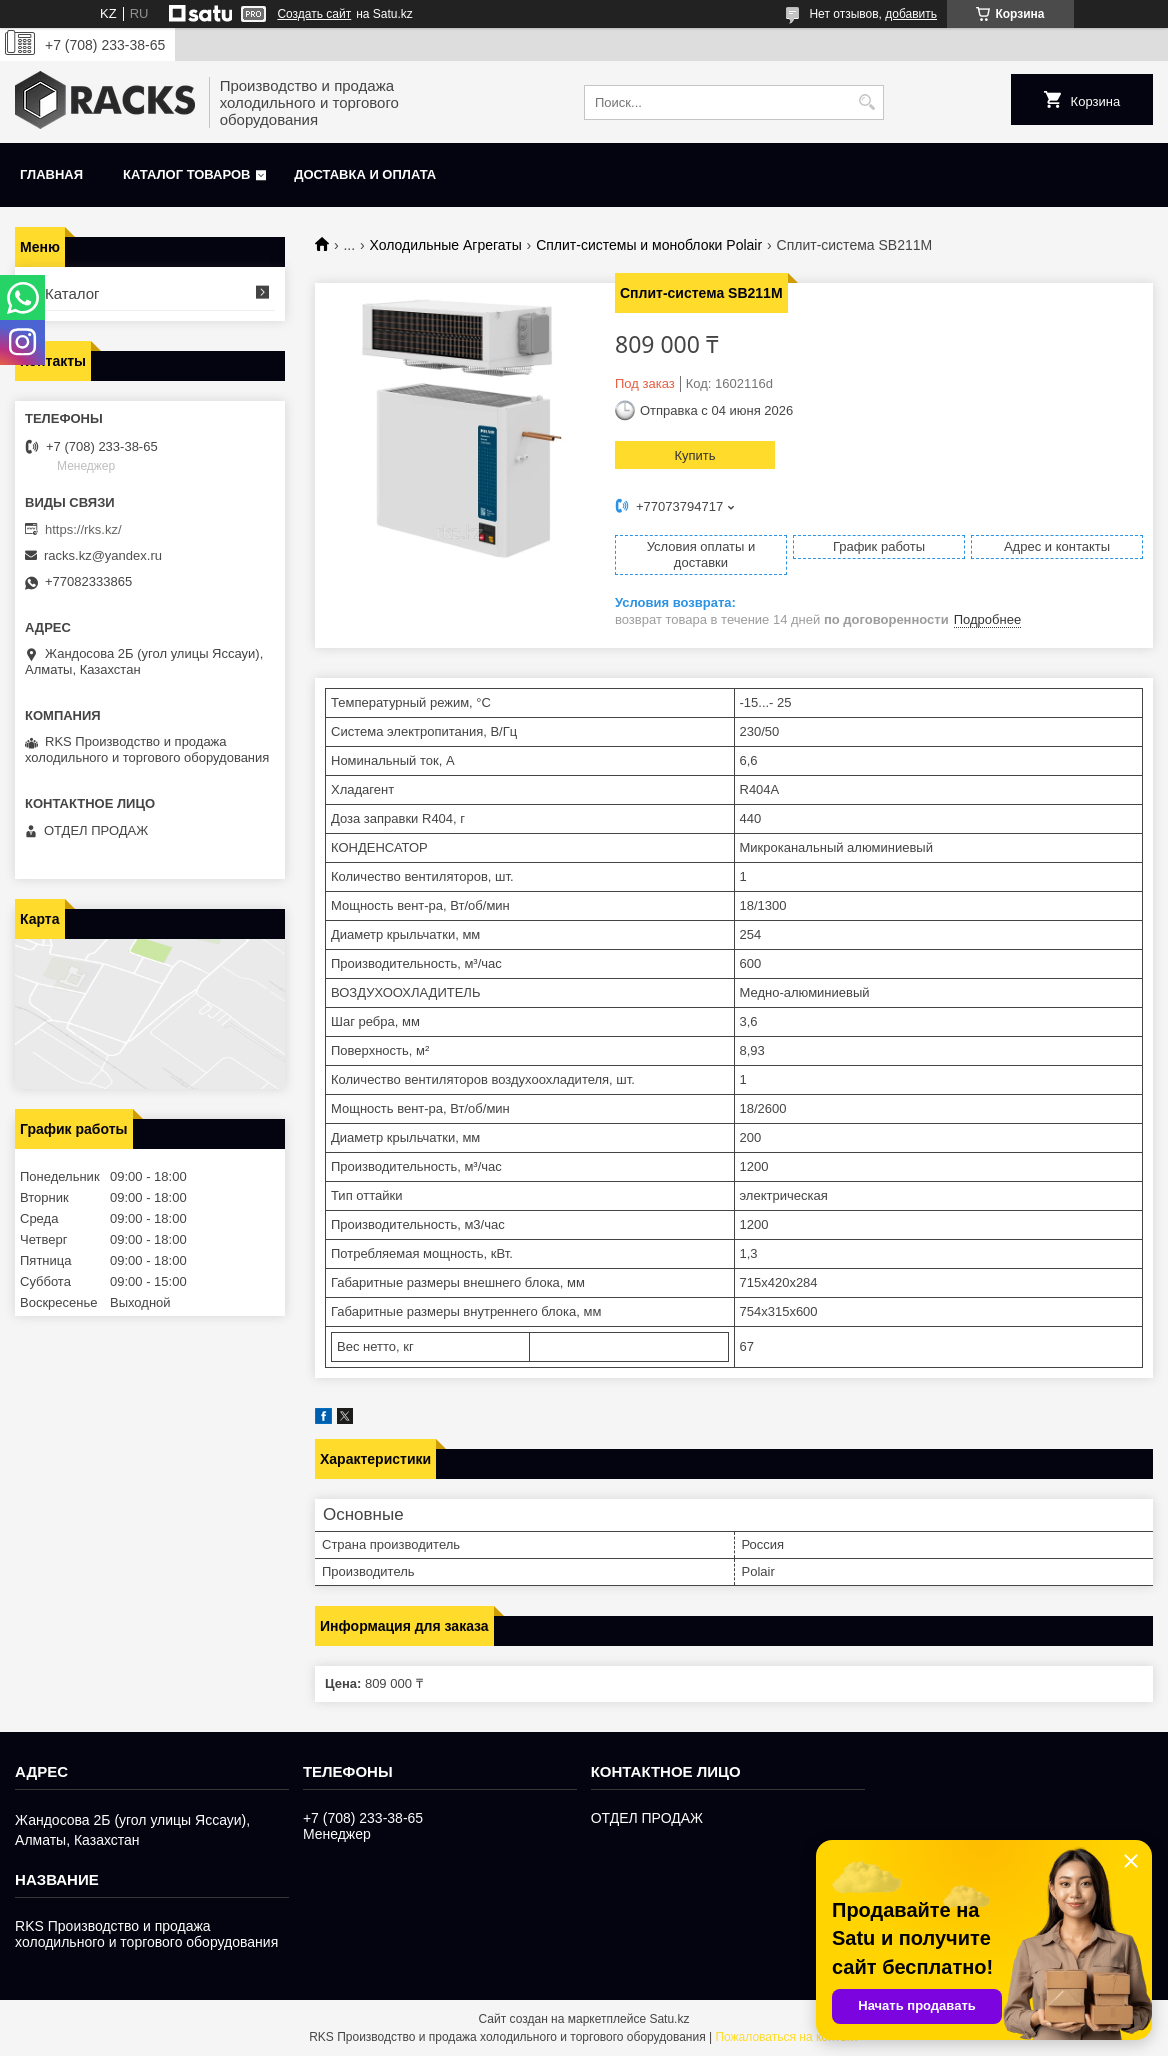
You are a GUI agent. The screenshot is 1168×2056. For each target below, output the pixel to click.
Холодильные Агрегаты (446, 245)
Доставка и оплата (365, 174)
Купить (694, 455)
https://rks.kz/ (83, 529)
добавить (911, 14)
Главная (51, 174)
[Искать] (866, 102)
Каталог (72, 293)
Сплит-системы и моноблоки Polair (649, 245)
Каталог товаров (186, 174)
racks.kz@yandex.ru (103, 555)
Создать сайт (314, 14)
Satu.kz (669, 2019)
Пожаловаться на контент (786, 2037)
